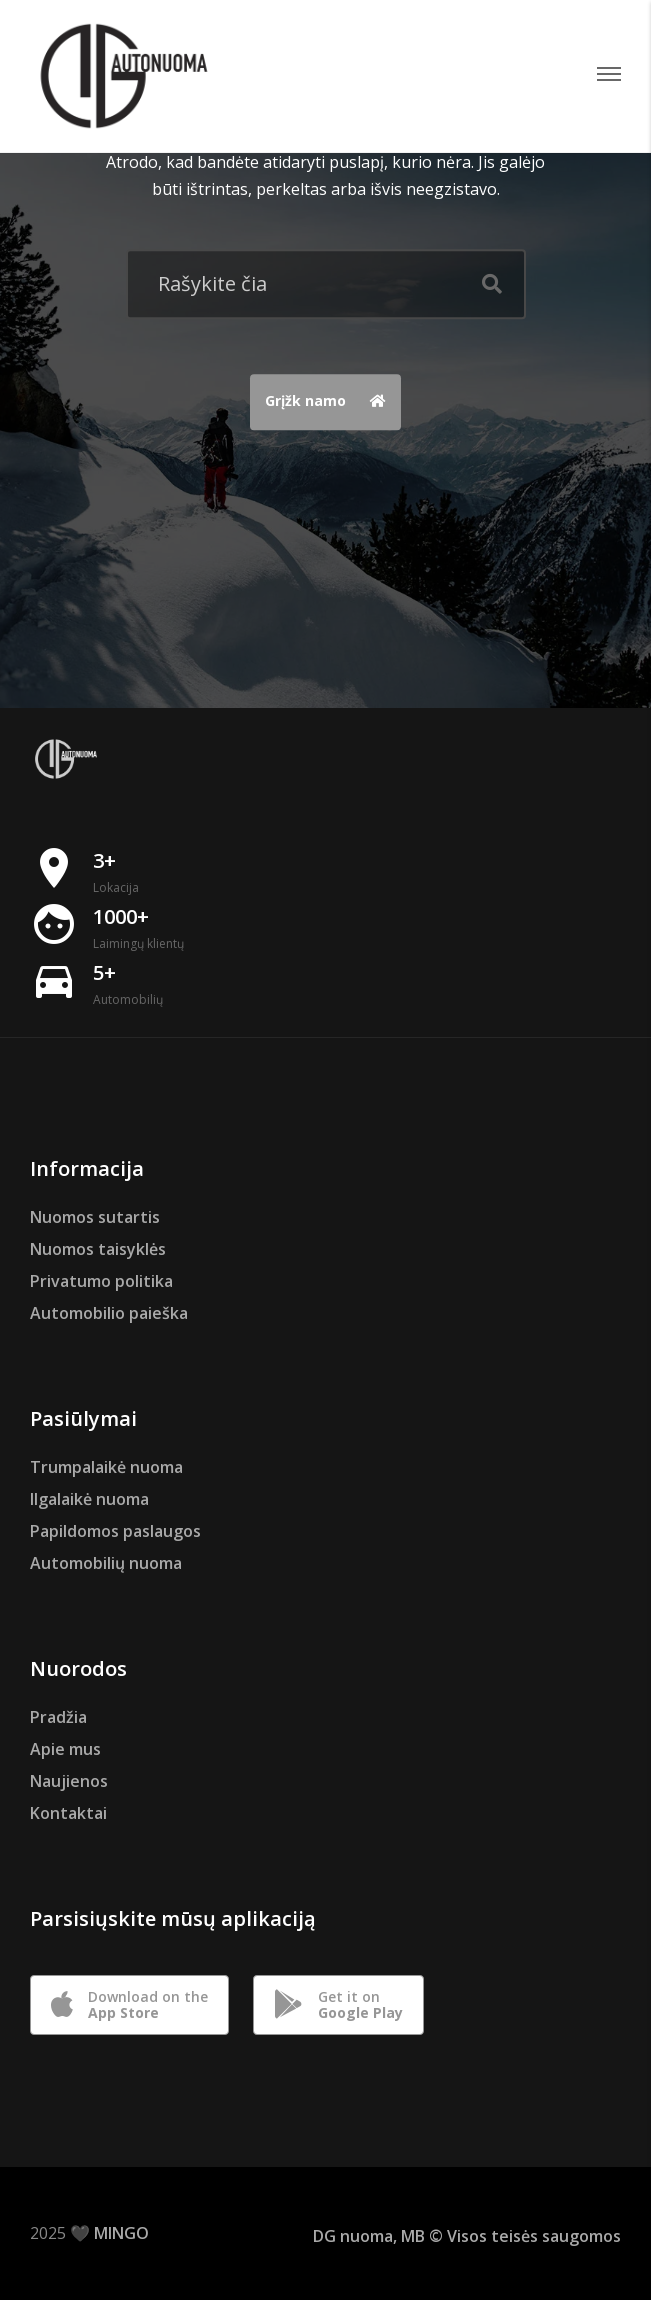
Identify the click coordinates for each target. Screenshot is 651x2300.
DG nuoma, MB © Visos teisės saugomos (467, 2236)
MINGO (121, 2233)
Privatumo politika (101, 1281)
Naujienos (69, 1781)
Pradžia (58, 1717)
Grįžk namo (330, 403)
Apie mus (65, 1749)
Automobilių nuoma (106, 1563)
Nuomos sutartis (95, 1217)
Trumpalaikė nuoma (106, 1467)
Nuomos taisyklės (98, 1249)
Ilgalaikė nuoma (89, 1499)
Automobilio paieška (109, 1313)
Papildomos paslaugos (115, 1531)
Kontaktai (68, 1813)
